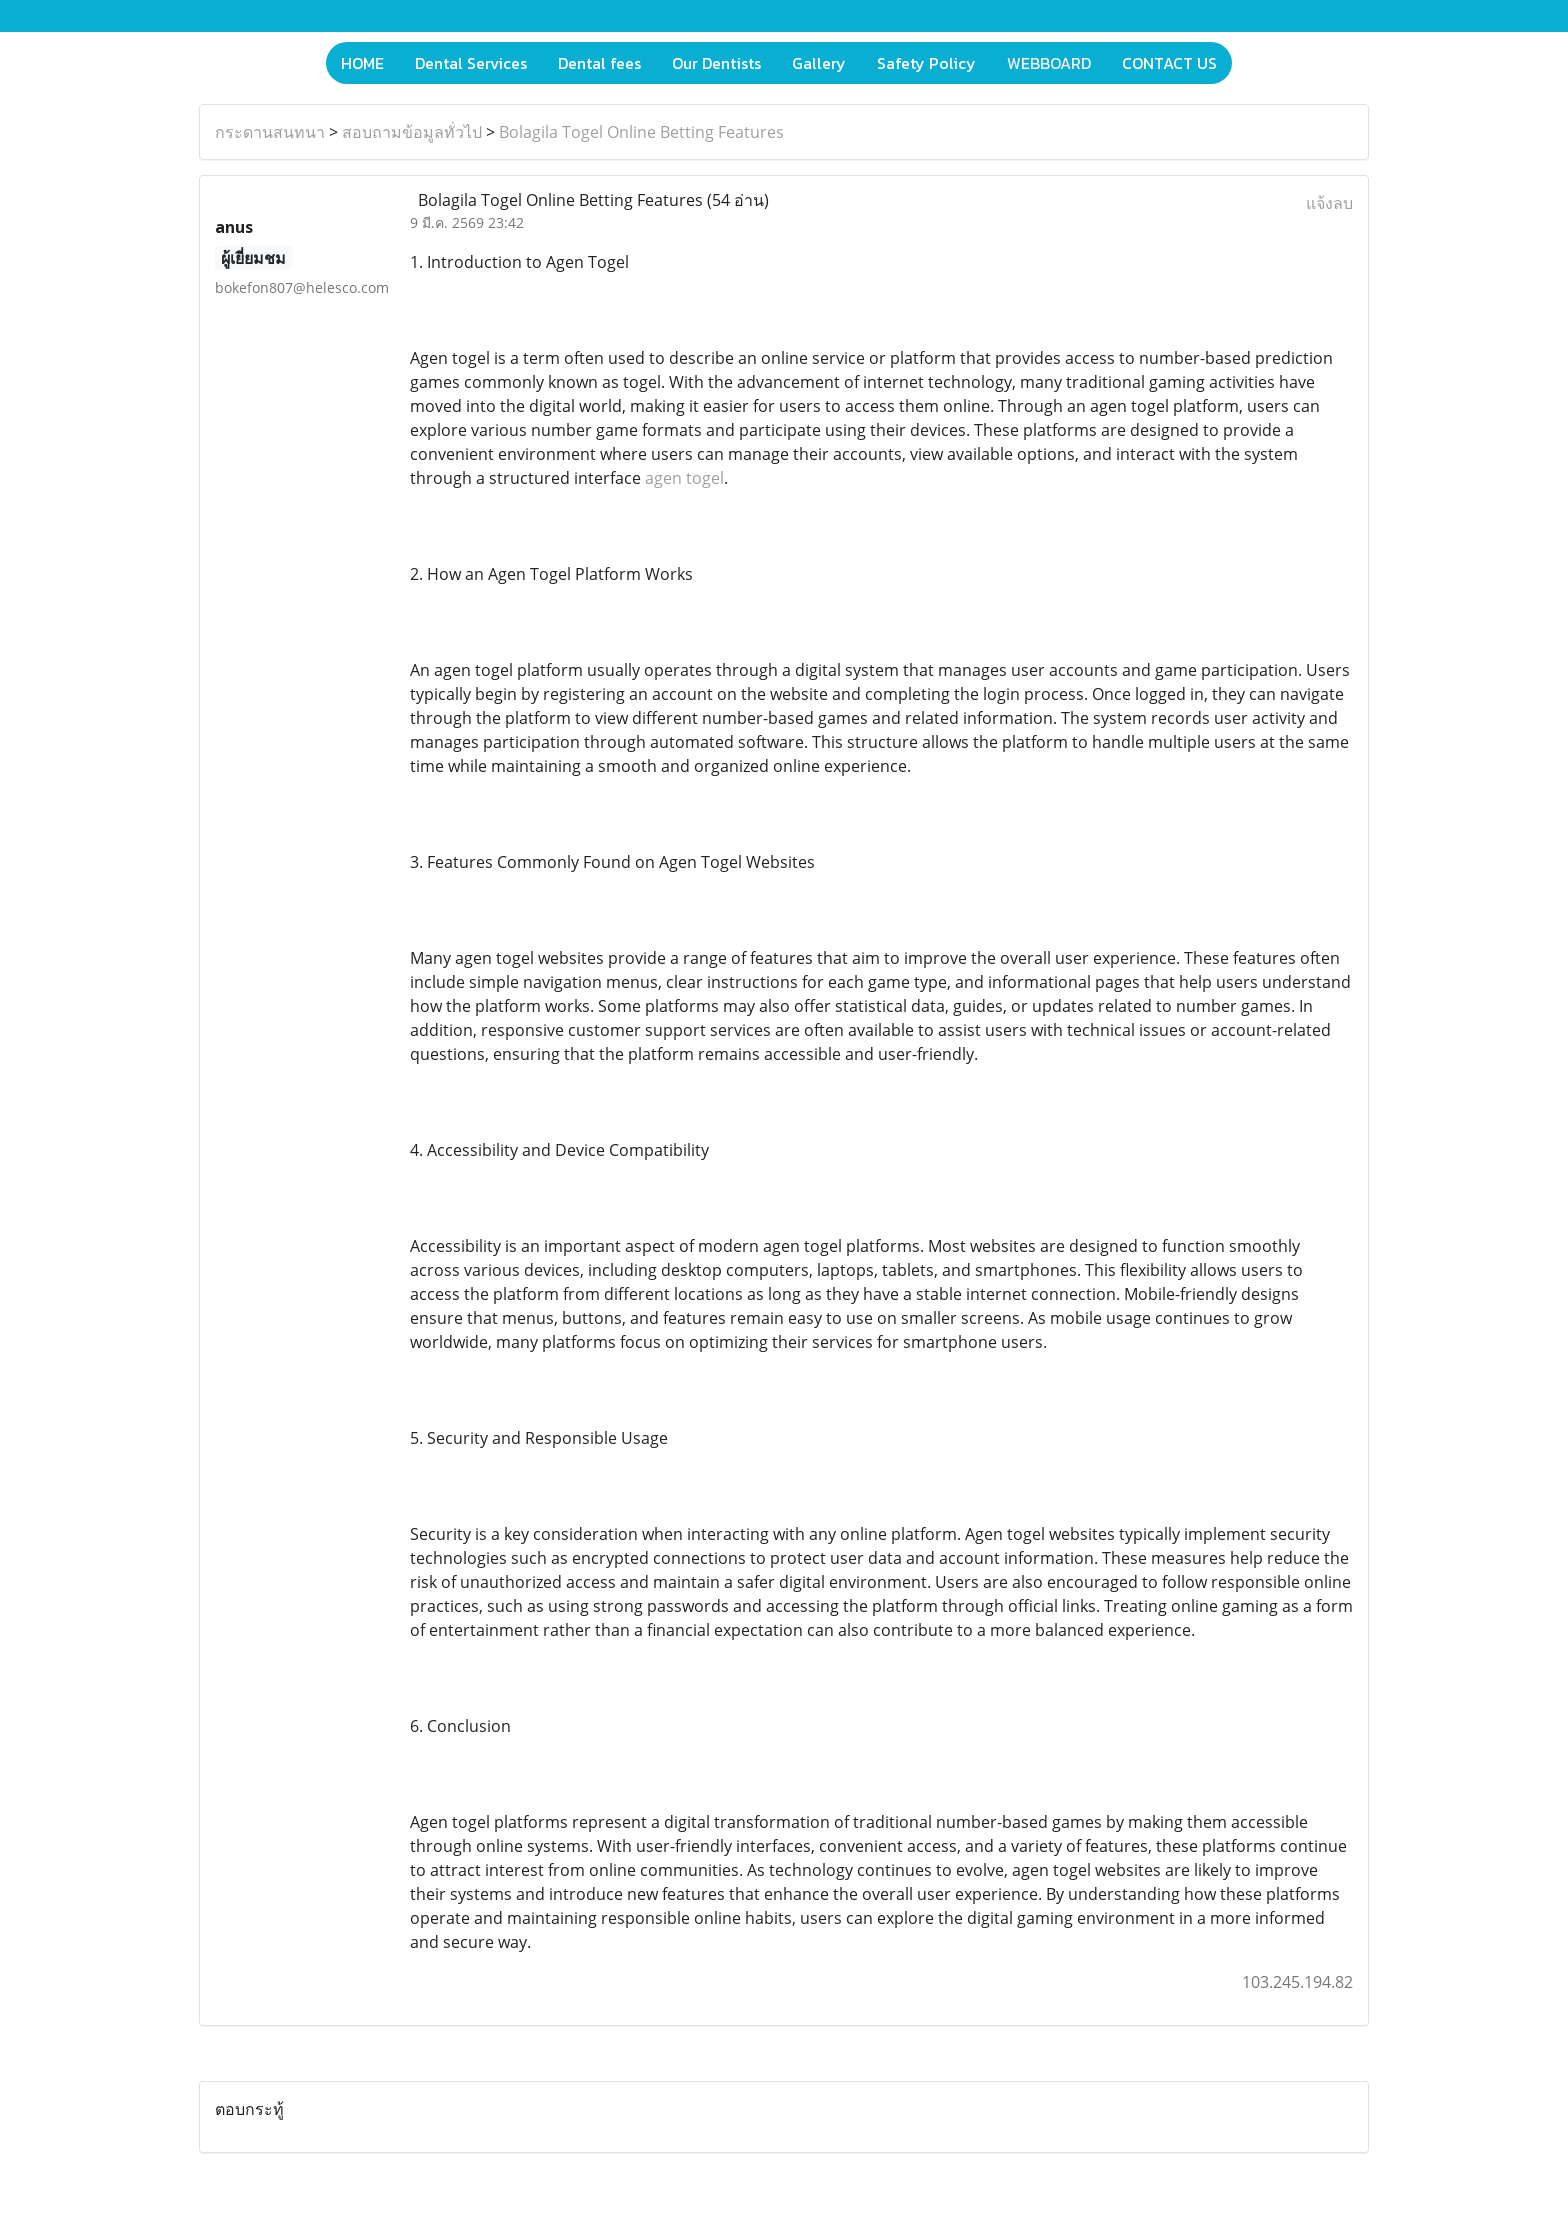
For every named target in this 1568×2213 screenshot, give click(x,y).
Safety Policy (926, 63)
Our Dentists (716, 63)
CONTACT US (1169, 63)
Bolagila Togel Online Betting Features (641, 132)
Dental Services (471, 63)
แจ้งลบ (1329, 203)
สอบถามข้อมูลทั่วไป (412, 132)
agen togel (684, 478)
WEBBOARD (1049, 63)
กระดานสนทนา (270, 132)
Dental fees (599, 63)
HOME (362, 63)
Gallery (819, 63)
